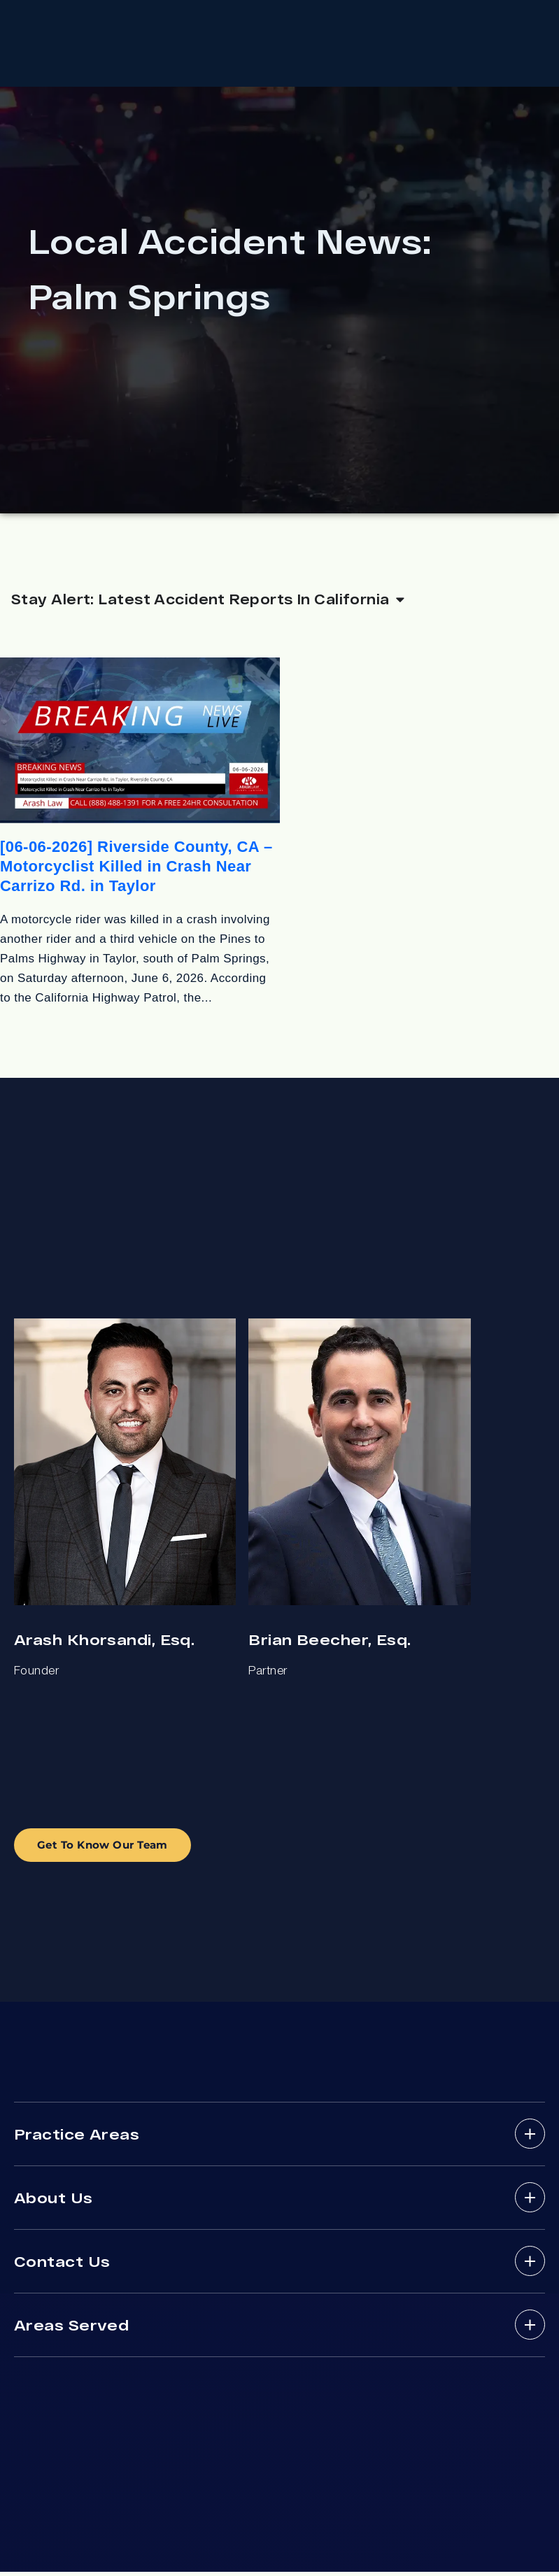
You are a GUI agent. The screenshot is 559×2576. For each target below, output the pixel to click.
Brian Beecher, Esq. (329, 1644)
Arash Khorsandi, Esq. (104, 1644)
